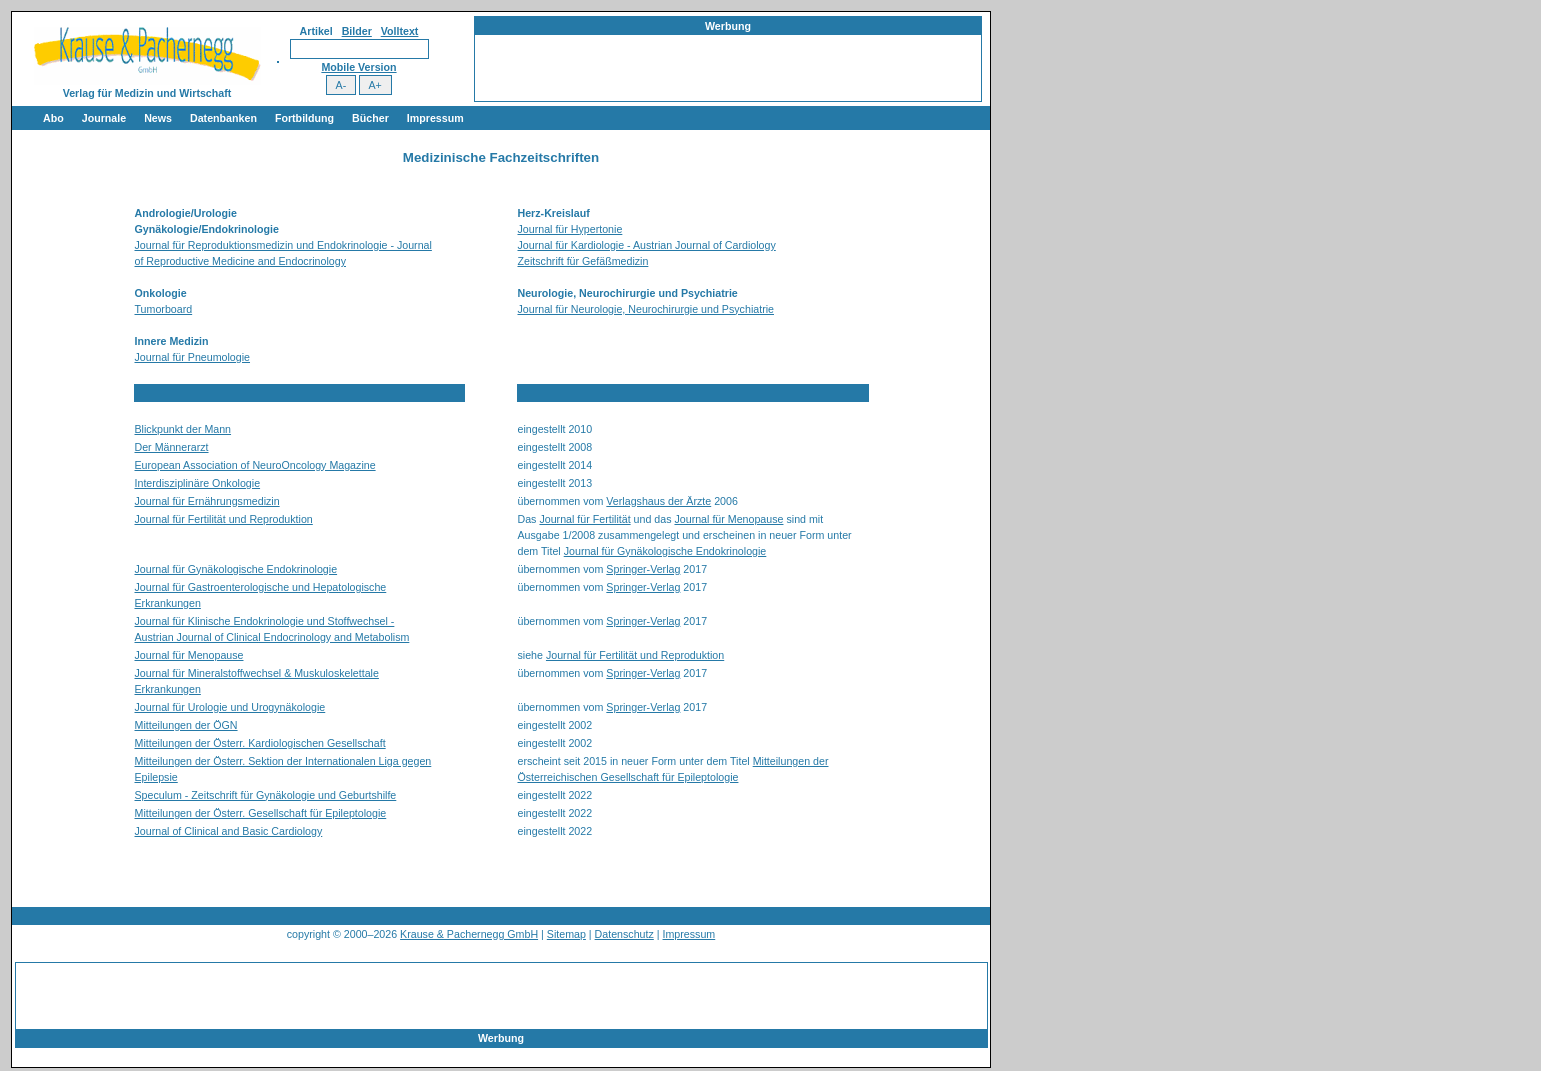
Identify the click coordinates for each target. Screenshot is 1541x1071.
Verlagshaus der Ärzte (658, 501)
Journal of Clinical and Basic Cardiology (229, 831)
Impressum (435, 118)
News (158, 118)
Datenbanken (223, 118)
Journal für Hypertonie (570, 229)
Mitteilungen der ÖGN (186, 725)
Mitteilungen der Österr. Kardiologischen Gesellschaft (260, 743)
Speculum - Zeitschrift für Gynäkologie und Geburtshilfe (266, 795)
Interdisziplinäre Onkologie (198, 483)
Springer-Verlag (643, 569)
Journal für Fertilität (584, 519)
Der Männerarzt (172, 447)
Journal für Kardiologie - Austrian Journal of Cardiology (647, 245)
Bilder (357, 31)
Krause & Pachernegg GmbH (469, 934)
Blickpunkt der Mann (183, 429)
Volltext (400, 31)
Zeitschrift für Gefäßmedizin (583, 261)
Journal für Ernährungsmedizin (207, 501)
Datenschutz (624, 934)
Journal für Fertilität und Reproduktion (224, 519)
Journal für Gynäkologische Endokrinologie (665, 551)
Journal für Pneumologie (193, 357)
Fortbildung (304, 118)
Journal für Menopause (728, 519)
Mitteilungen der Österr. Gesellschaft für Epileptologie (261, 813)
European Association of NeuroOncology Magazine (255, 465)
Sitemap (566, 934)
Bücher (370, 118)
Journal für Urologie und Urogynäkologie (230, 707)
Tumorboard (164, 309)
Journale (104, 118)
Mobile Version (358, 67)
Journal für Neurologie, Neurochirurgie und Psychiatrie (646, 309)
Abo (53, 118)
